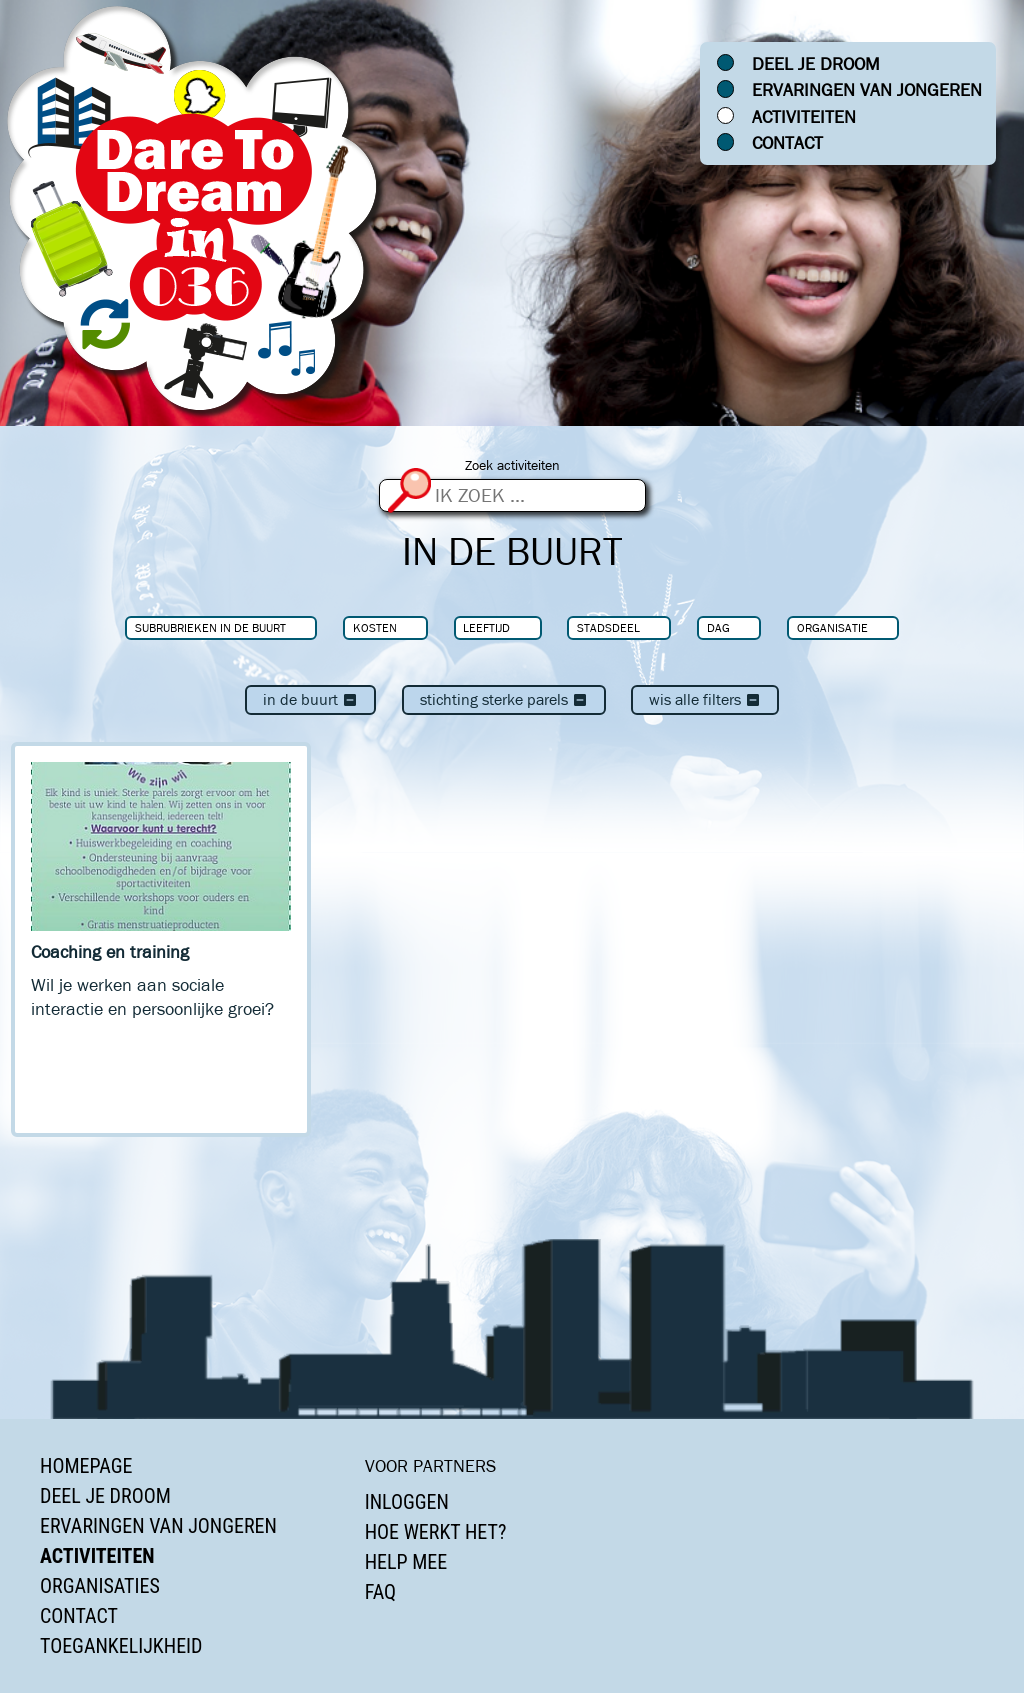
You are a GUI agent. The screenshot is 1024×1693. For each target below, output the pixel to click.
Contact (787, 143)
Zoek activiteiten (512, 465)
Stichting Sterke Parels (504, 699)
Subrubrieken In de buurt (210, 627)
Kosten (375, 627)
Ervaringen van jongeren (867, 90)
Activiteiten (804, 117)
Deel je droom (816, 64)
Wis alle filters (705, 699)
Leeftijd (486, 627)
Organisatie (832, 627)
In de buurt (310, 699)
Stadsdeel (608, 627)
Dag (718, 627)
